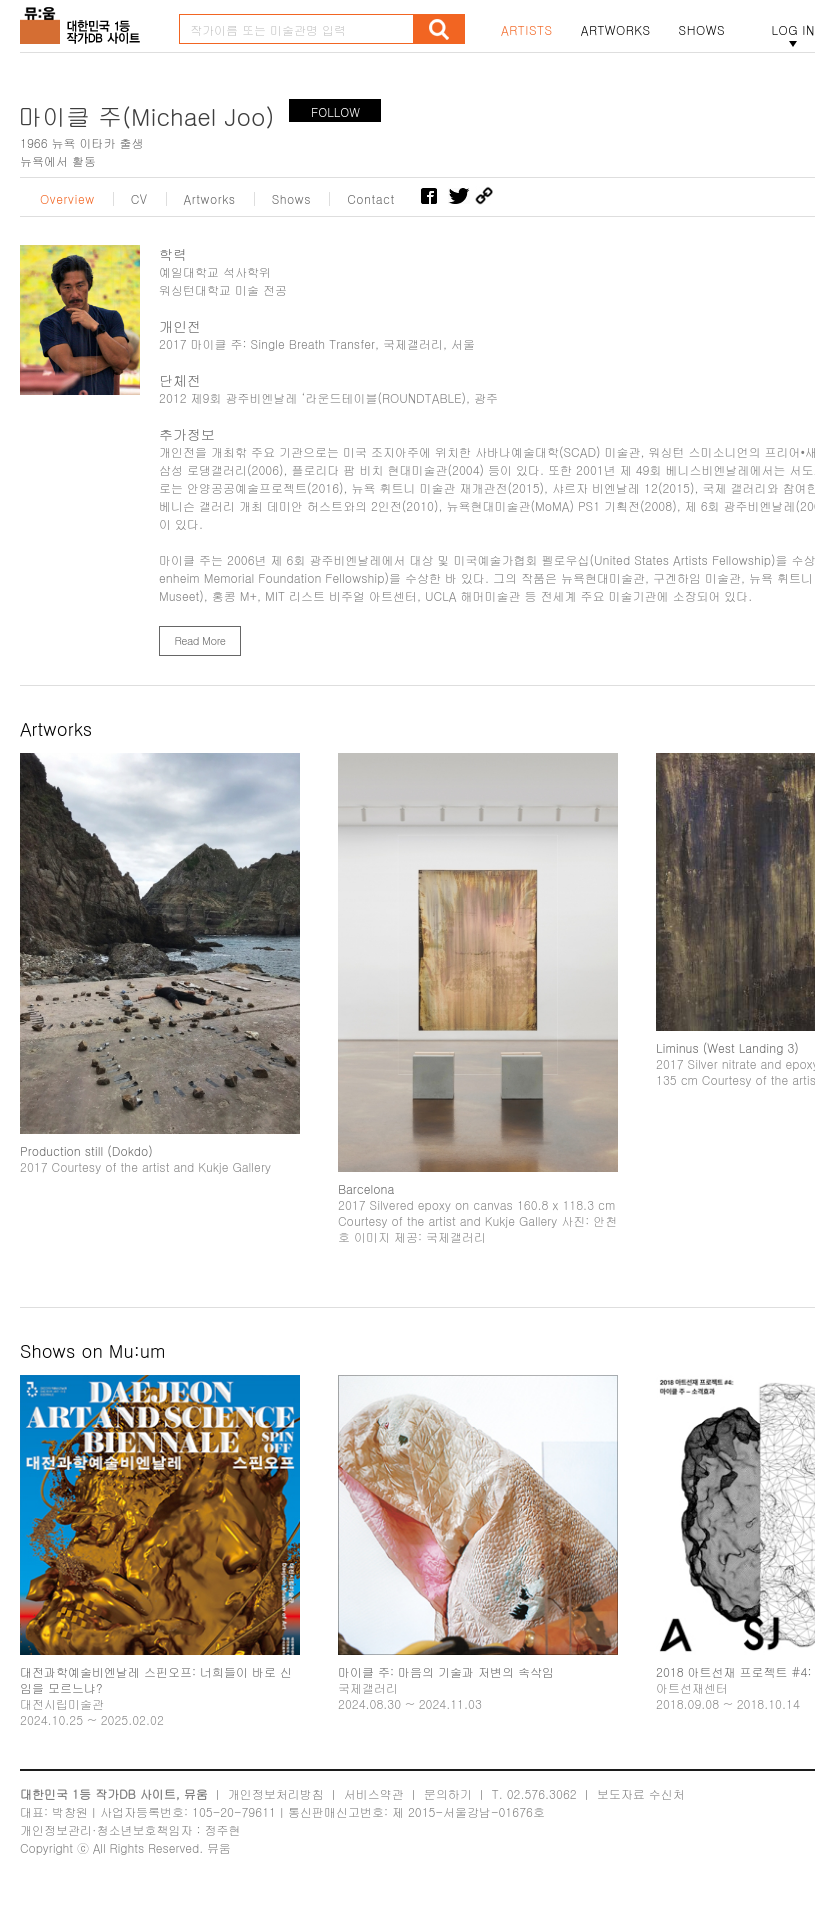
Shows (292, 199)
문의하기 (448, 1793)
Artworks (210, 199)
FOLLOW (335, 111)
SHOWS (702, 30)
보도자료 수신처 (641, 1793)
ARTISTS (527, 30)
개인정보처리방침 (276, 1793)
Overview (67, 199)
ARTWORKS (616, 30)
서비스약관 (374, 1793)
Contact (370, 199)
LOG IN (793, 30)
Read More (199, 640)
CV (139, 199)
